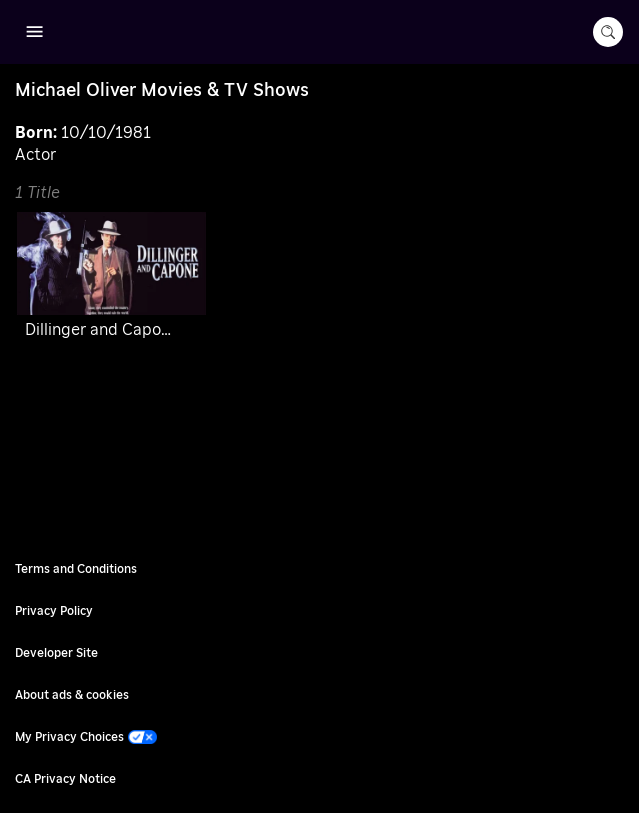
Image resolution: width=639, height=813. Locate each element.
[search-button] (608, 32)
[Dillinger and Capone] (111, 279)
